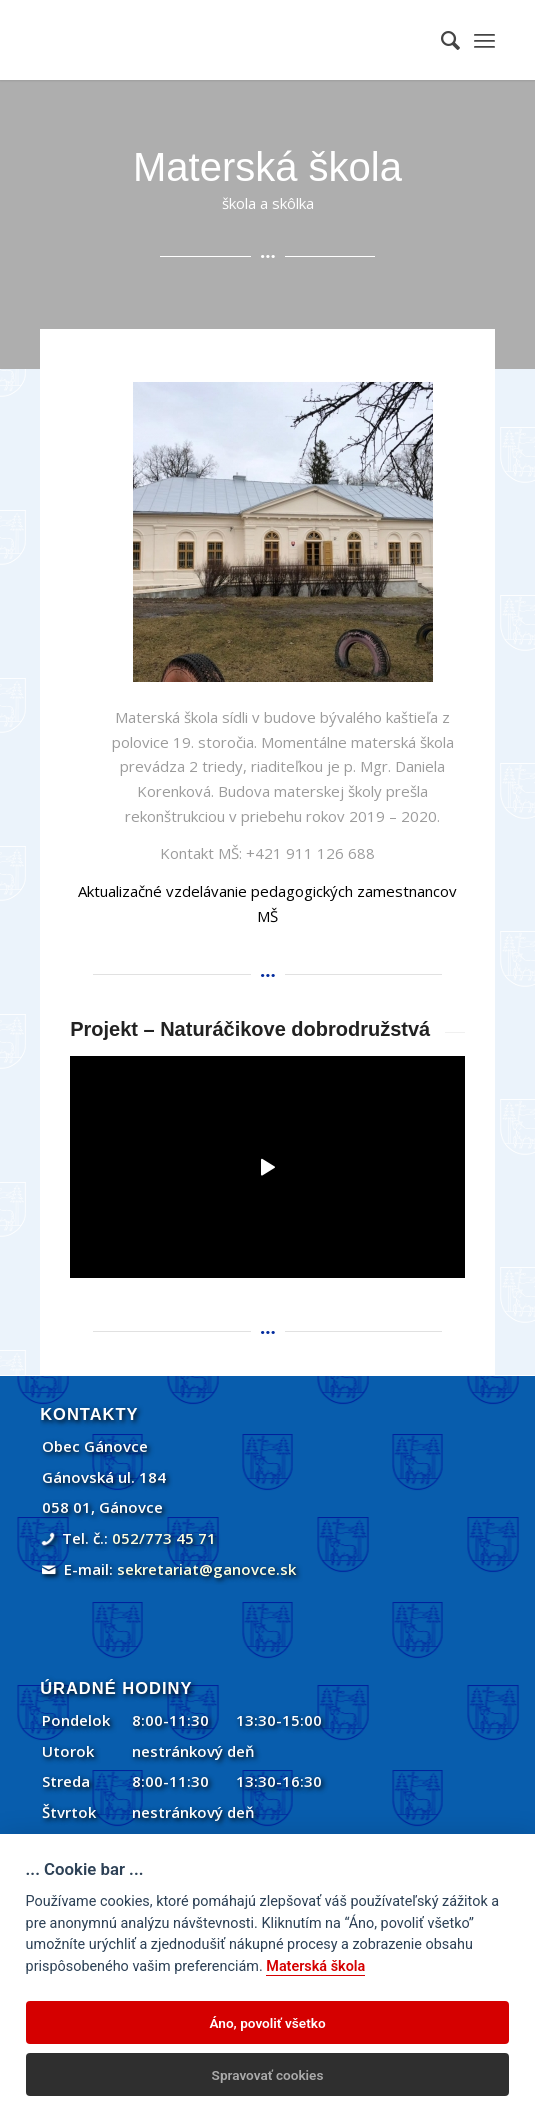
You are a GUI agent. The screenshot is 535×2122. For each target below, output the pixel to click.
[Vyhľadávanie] (440, 40)
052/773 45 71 (164, 1538)
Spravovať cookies (268, 2075)
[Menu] (484, 40)
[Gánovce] (222, 40)
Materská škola (315, 1966)
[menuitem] (440, 40)
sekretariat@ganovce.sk (206, 1569)
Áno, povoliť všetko (267, 2023)
